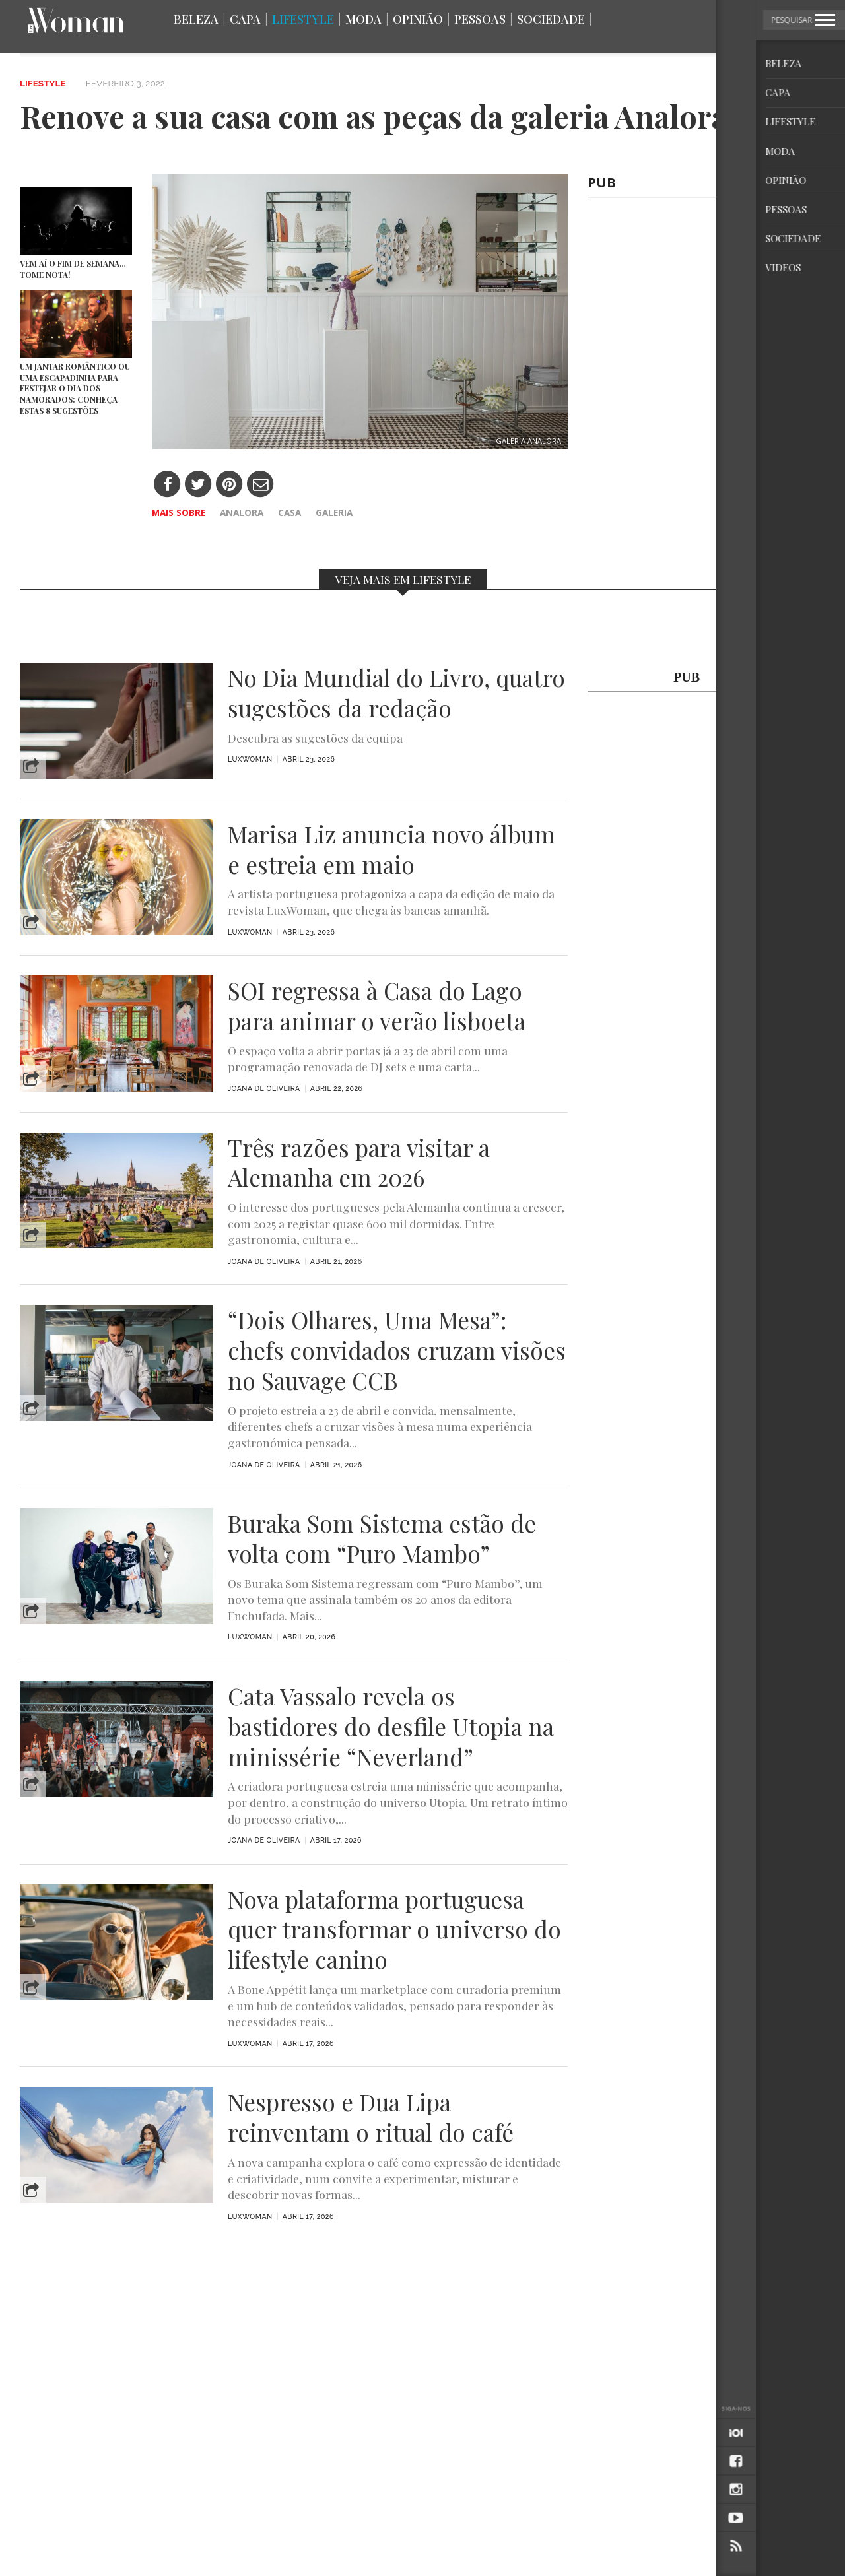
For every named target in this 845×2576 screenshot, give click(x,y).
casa (289, 512)
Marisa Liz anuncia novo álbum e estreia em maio (391, 849)
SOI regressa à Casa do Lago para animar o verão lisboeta (376, 1005)
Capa (245, 19)
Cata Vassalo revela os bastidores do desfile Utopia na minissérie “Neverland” (391, 1726)
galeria (334, 512)
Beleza (196, 19)
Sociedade (551, 19)
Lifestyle (303, 19)
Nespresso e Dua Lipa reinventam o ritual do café (371, 2117)
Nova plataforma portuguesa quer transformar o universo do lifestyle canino (394, 1929)
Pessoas (480, 19)
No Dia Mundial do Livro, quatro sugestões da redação (396, 693)
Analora (241, 512)
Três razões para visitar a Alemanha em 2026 (359, 1163)
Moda (363, 19)
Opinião (418, 19)
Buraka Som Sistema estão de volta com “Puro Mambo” (382, 1538)
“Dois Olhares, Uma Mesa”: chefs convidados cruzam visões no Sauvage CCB (397, 1350)
